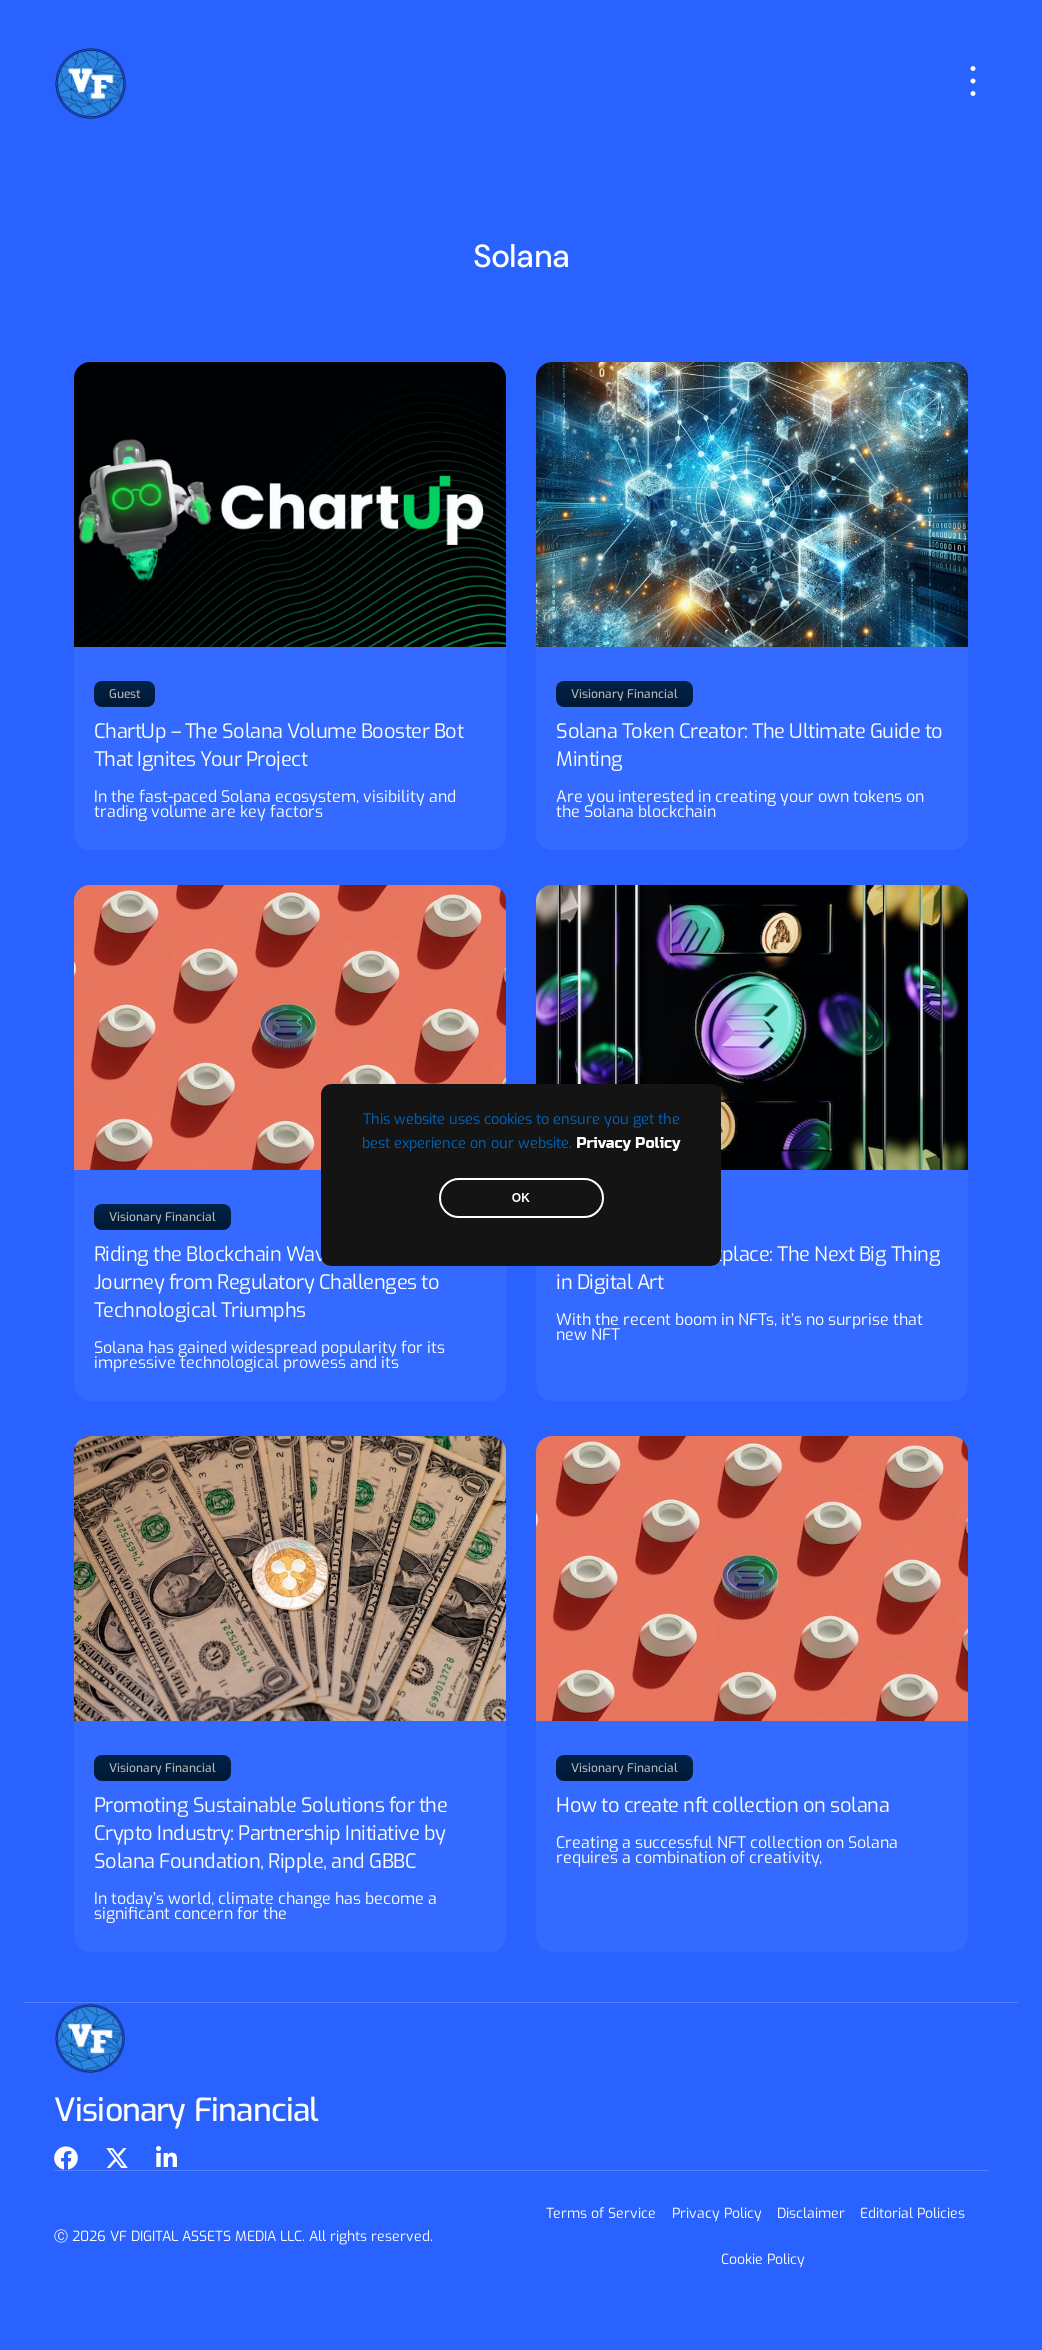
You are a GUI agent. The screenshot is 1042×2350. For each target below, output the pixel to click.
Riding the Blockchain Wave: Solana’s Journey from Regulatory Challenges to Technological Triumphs (267, 1282)
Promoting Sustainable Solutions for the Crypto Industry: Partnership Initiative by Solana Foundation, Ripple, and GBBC (271, 1833)
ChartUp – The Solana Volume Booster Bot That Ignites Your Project (279, 745)
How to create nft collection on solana (722, 1805)
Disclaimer (811, 2213)
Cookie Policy (763, 2259)
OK (521, 1198)
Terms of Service (602, 2213)
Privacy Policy (628, 1143)
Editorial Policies (912, 2213)
